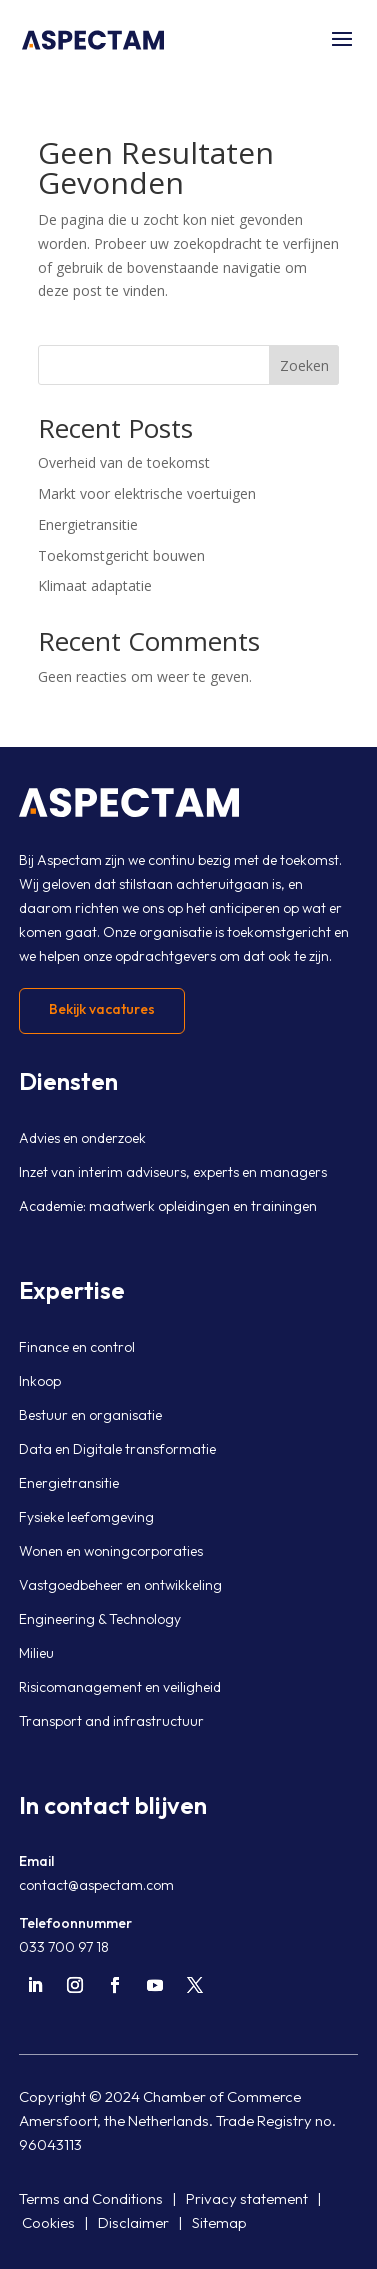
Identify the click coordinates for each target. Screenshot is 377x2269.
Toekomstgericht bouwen (121, 555)
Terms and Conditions (91, 2198)
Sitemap (219, 2222)
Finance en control (77, 1347)
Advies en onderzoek (82, 1138)
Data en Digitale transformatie (117, 1449)
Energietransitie (88, 524)
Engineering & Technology (100, 1619)
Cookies (48, 2222)
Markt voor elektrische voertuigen (147, 493)
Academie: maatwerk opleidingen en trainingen (168, 1206)
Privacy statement (247, 2198)
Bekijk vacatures (102, 1009)
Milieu (36, 1653)
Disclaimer (133, 2222)
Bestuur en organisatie (90, 1415)
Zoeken (304, 365)
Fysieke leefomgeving (86, 1517)
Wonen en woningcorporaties (111, 1551)
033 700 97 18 (64, 1947)
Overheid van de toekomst (124, 462)
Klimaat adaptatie (95, 585)
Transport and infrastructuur (111, 1721)
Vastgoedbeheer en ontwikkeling (120, 1585)
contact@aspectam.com (96, 1885)
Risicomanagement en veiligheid (120, 1687)
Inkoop (40, 1381)
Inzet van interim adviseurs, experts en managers (173, 1172)
